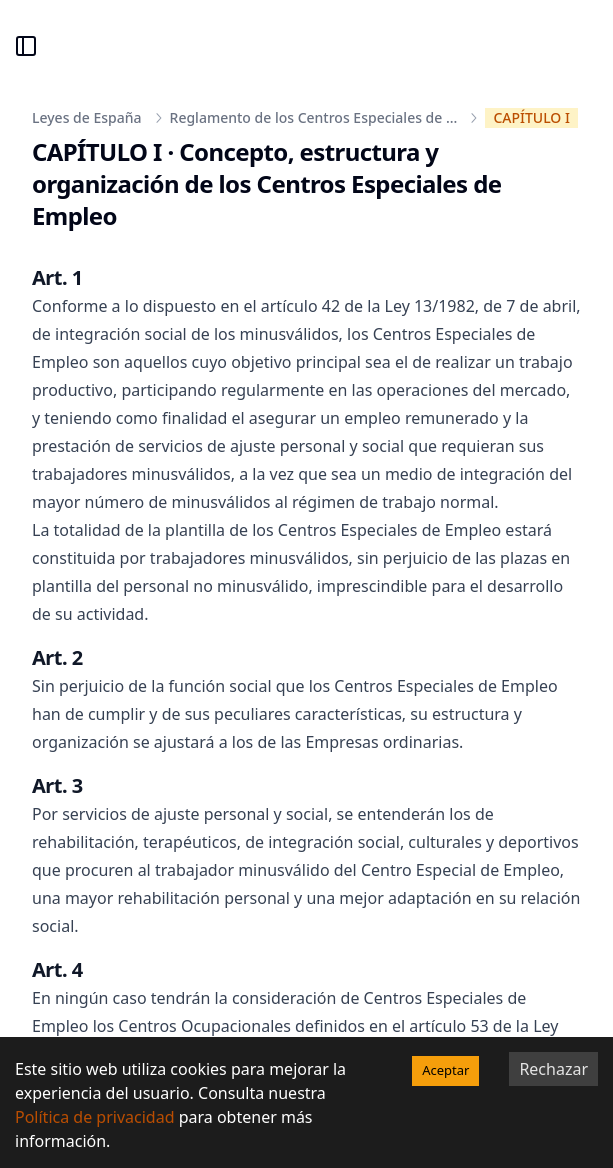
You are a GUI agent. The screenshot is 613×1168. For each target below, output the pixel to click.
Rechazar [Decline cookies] (553, 1069)
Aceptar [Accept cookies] (445, 1070)
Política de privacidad (95, 1117)
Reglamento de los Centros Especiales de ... (314, 117)
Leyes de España (87, 117)
